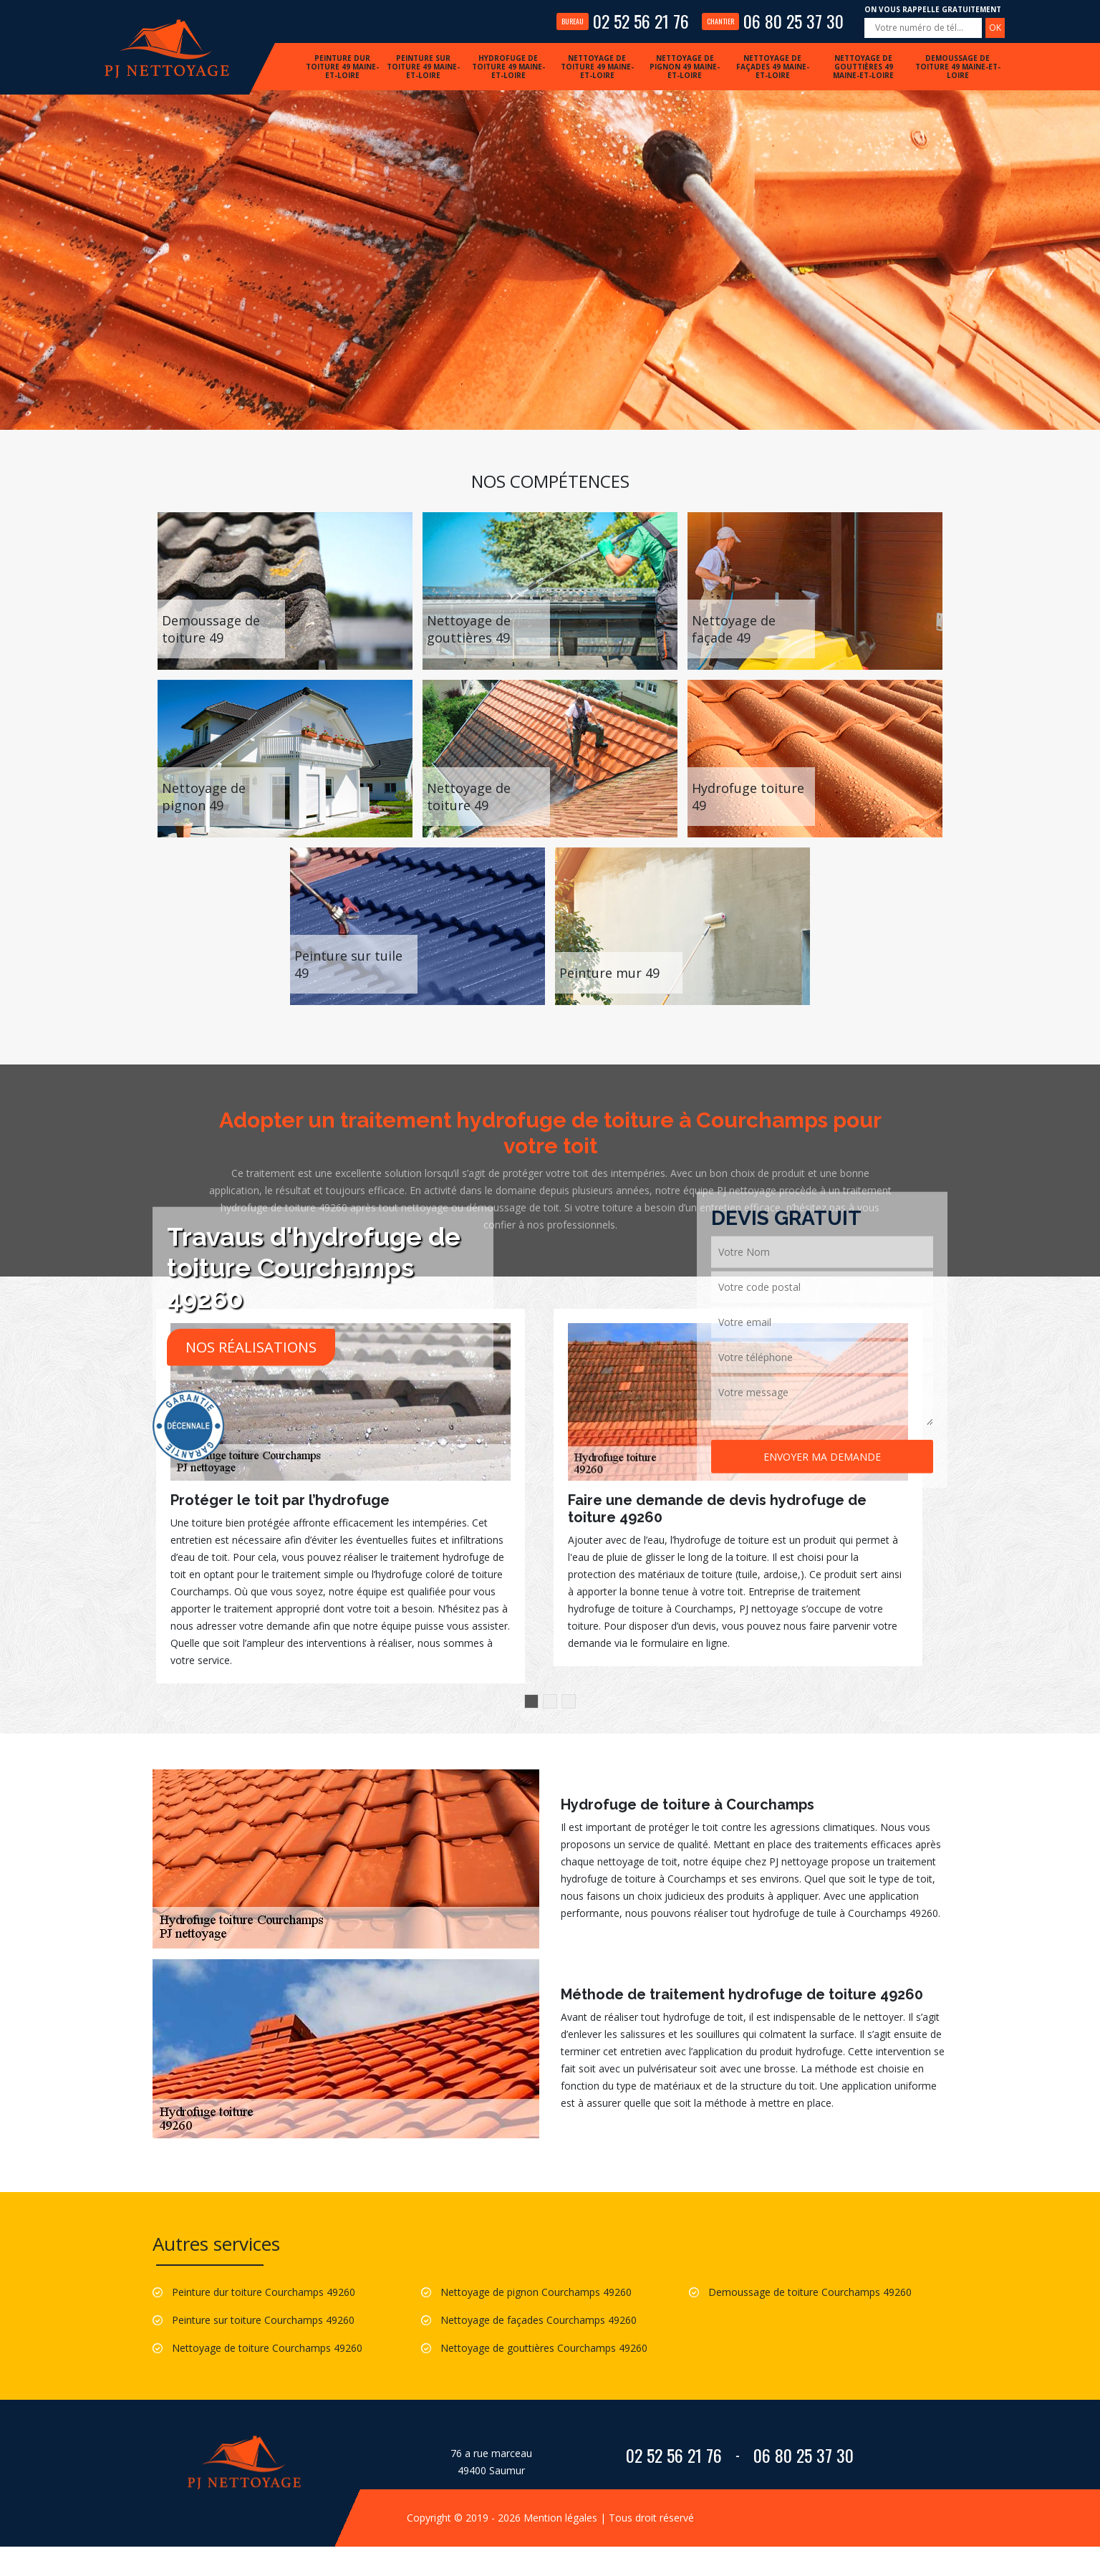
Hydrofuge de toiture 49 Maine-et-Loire (508, 66)
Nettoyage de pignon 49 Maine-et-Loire (685, 66)
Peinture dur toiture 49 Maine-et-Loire (342, 66)
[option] (340, 1496)
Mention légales (560, 2517)
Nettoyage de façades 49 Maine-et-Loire (772, 66)
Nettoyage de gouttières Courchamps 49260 (543, 2348)
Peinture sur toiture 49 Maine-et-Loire (423, 66)
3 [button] (568, 1701)
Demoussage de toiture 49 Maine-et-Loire (957, 66)
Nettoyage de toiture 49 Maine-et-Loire (597, 66)
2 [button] (550, 1701)
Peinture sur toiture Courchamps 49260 (263, 2320)
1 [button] (531, 1701)
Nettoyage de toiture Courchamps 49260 (267, 2348)
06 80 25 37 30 (773, 21)
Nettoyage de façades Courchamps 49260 (538, 2320)
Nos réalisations (251, 1346)
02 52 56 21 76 (622, 21)
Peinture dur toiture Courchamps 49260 (263, 2292)
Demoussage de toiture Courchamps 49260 (810, 2292)
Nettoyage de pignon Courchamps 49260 (536, 2292)
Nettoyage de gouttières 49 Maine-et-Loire (863, 66)
